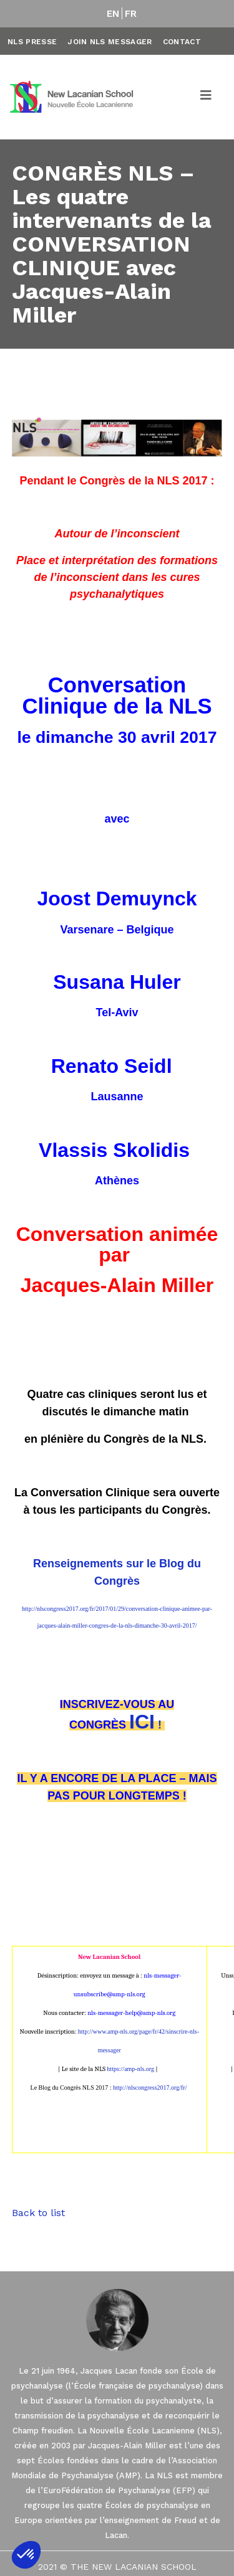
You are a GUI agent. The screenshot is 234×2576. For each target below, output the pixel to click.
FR (131, 13)
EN (113, 13)
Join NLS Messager (109, 41)
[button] (26, 2555)
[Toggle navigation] (206, 97)
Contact (182, 41)
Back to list (38, 2213)
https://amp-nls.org (130, 2068)
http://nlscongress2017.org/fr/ (150, 2087)
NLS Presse (32, 41)
